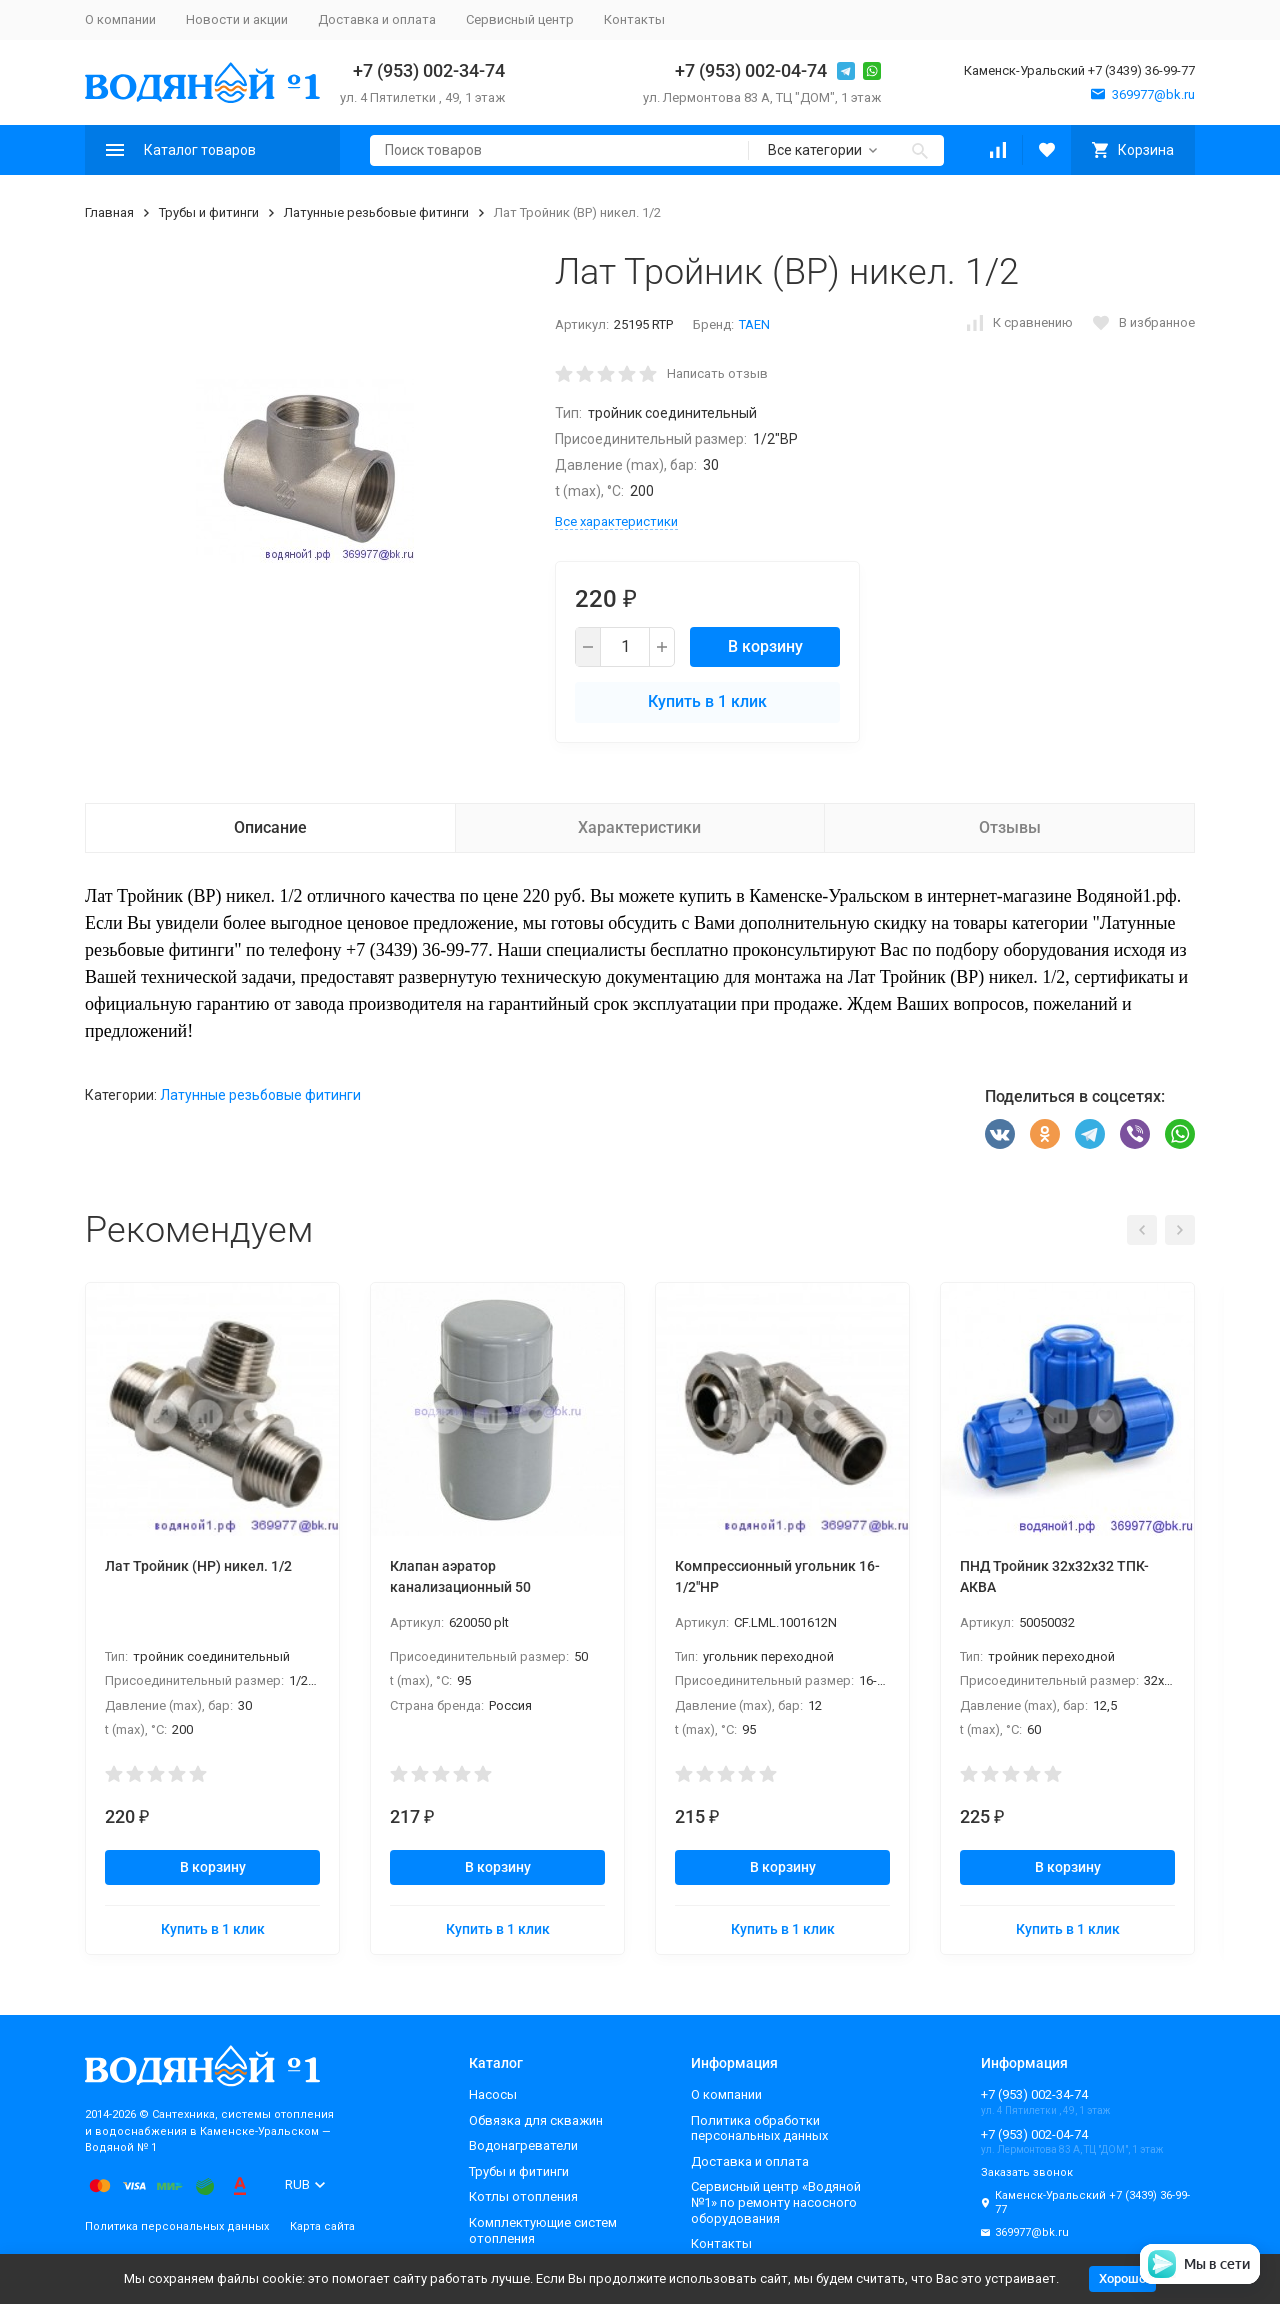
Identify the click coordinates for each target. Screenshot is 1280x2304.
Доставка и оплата (377, 19)
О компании (120, 19)
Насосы (493, 2094)
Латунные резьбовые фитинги (376, 212)
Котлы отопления (523, 2196)
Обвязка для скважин (536, 2120)
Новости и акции (237, 19)
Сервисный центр (520, 19)
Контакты (634, 19)
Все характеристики (616, 521)
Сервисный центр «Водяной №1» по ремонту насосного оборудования (776, 2202)
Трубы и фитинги (209, 212)
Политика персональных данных (177, 2226)
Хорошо (1122, 2278)
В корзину (765, 646)
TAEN (754, 324)
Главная (109, 212)
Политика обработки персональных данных (759, 2128)
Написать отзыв (717, 373)
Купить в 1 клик (707, 701)
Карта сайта (322, 2226)
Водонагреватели (523, 2145)
